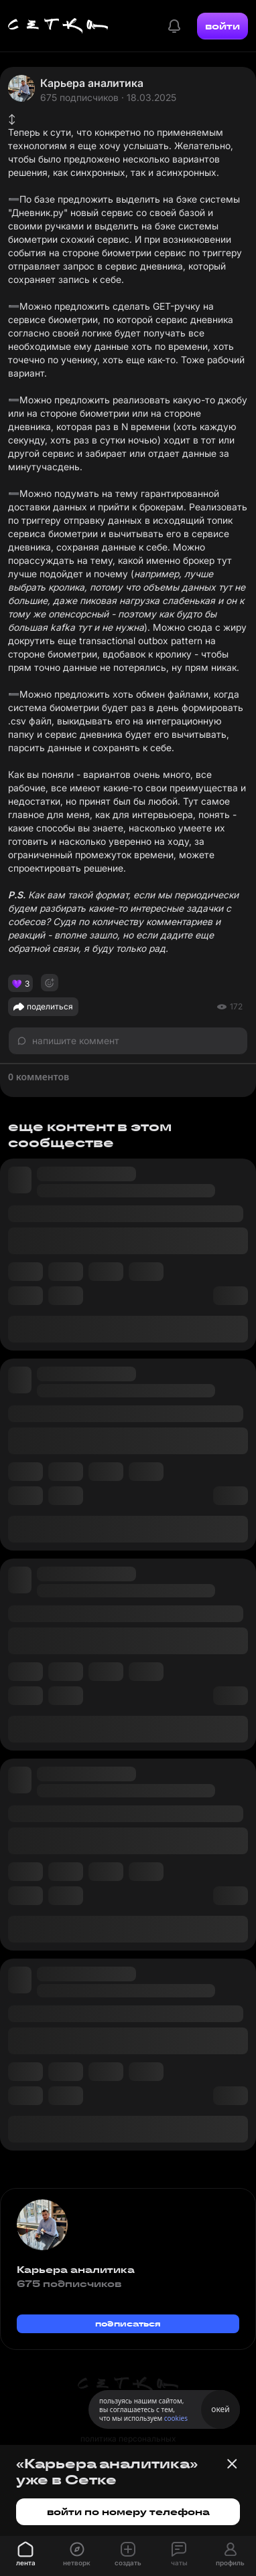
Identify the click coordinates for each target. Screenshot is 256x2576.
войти (222, 26)
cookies (176, 2418)
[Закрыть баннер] (232, 2464)
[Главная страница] (58, 26)
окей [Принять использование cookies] (220, 2409)
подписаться (128, 2323)
